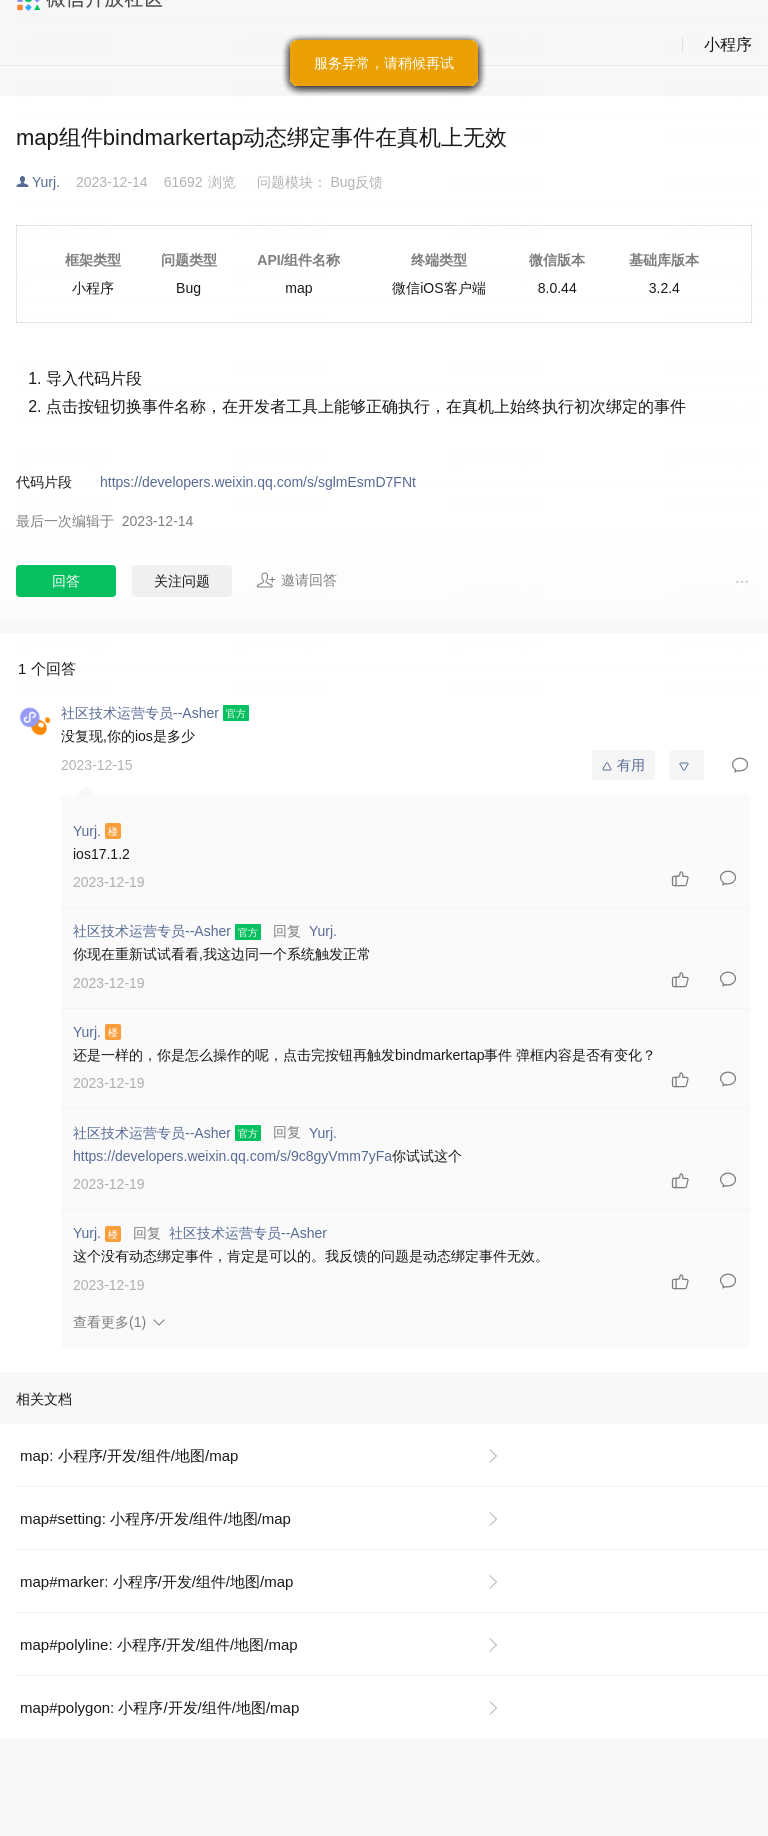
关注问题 (182, 581)
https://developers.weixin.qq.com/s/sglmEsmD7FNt (258, 482)
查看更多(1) (109, 1322)
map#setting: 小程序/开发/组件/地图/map (155, 1518)
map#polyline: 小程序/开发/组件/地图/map (159, 1644)
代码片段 (44, 482)
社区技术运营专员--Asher (248, 1233)
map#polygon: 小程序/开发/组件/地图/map (159, 1707)
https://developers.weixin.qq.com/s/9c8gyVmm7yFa (232, 1156)
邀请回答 (296, 580)
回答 (66, 581)
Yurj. (46, 182)
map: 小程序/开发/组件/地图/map (129, 1455)
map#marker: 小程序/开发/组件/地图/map (156, 1581)
